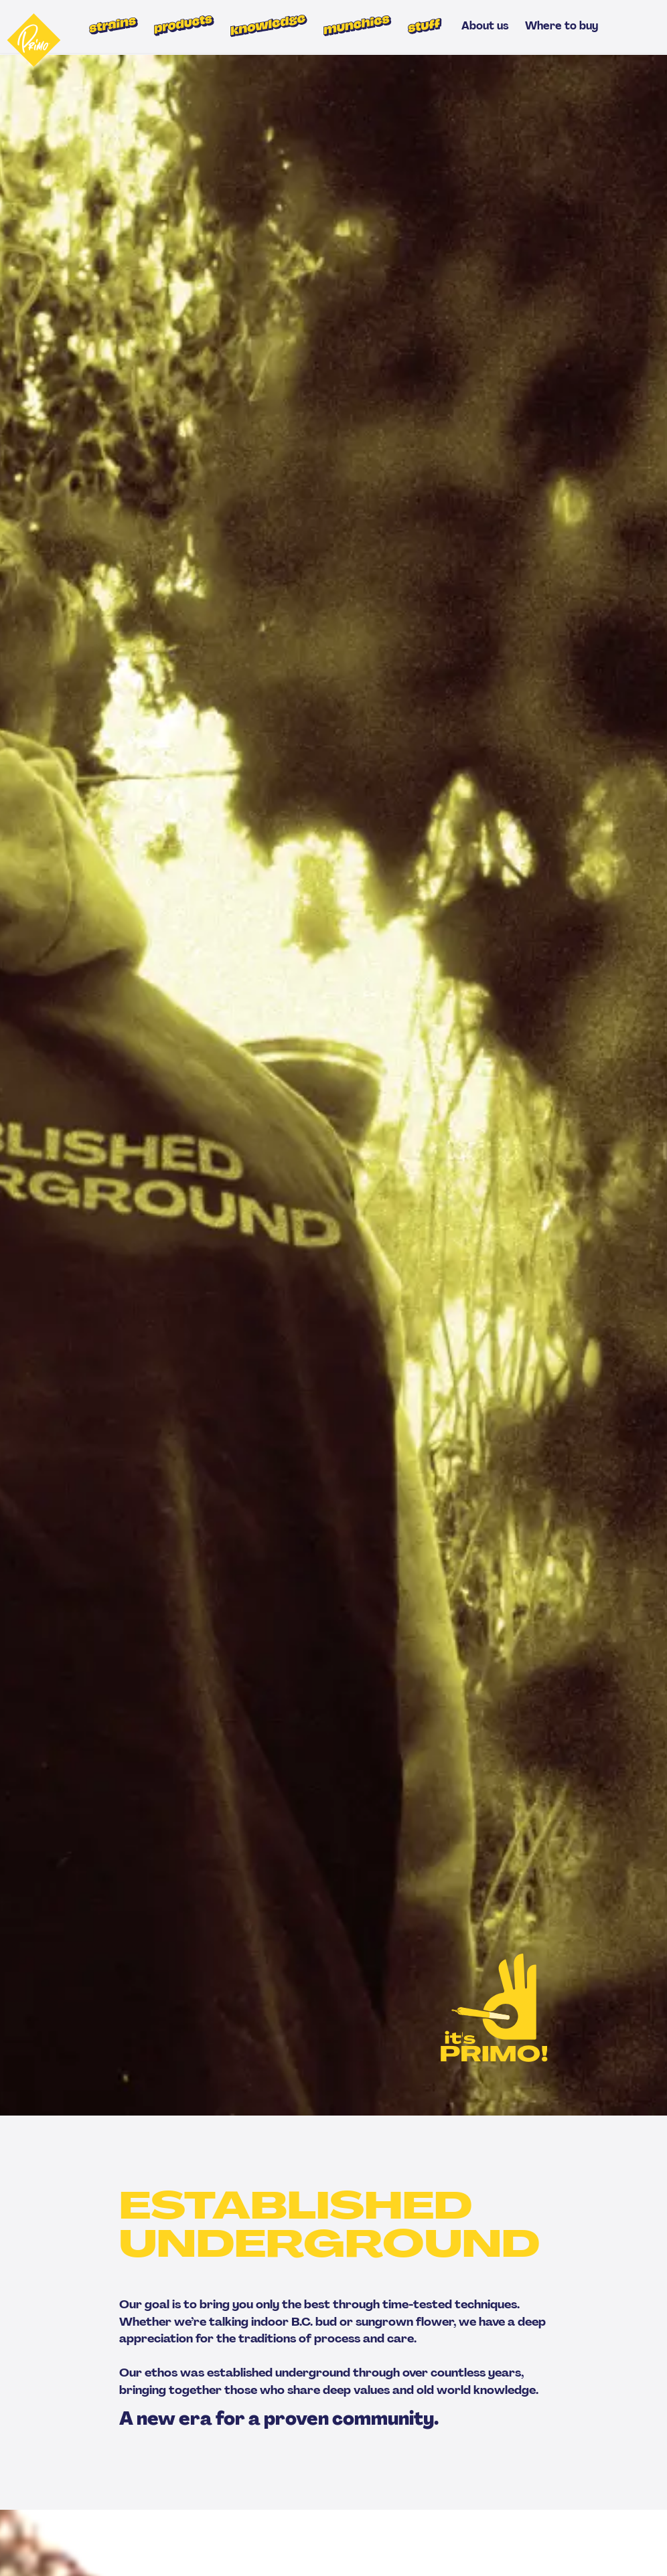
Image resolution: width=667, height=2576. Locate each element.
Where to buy (561, 26)
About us (485, 26)
